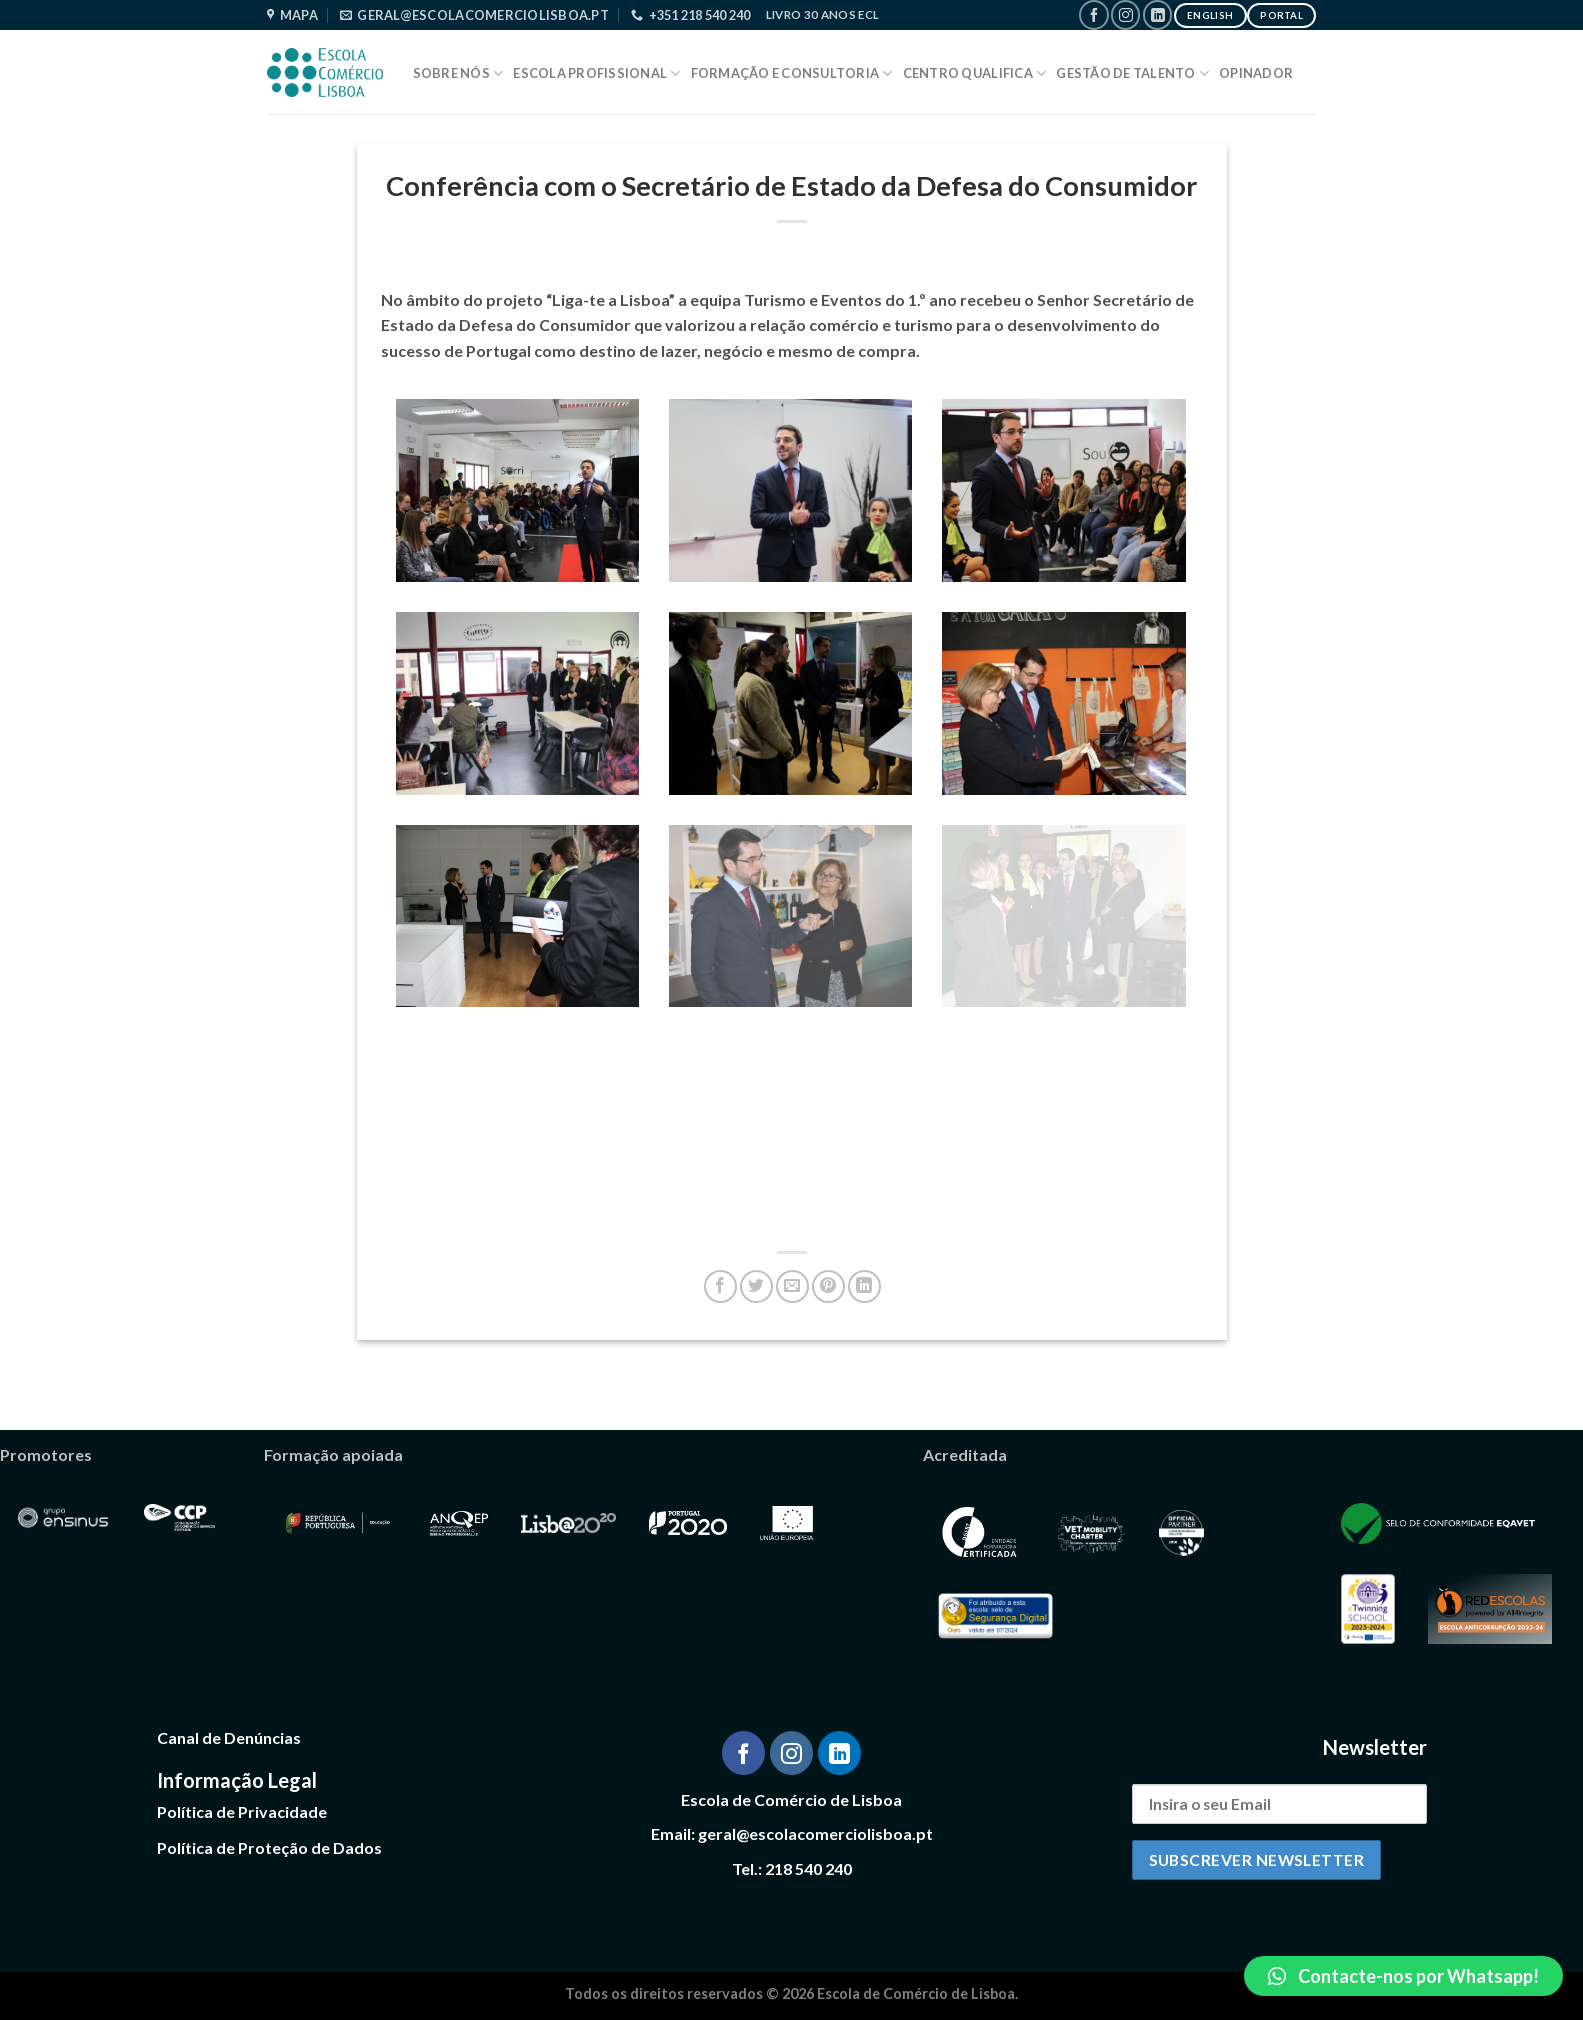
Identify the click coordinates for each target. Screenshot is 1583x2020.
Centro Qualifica (975, 73)
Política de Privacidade (242, 1811)
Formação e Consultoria (792, 73)
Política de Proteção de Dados (269, 1847)
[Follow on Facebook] (1093, 14)
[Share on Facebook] (720, 1286)
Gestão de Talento (1132, 73)
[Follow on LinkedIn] (1157, 14)
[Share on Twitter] (756, 1286)
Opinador (1256, 73)
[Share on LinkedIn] (864, 1286)
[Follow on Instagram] (1125, 14)
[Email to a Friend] (792, 1286)
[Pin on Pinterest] (828, 1286)
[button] (1403, 1976)
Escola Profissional (596, 73)
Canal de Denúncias (229, 1737)
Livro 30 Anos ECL (823, 14)
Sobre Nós (458, 73)
